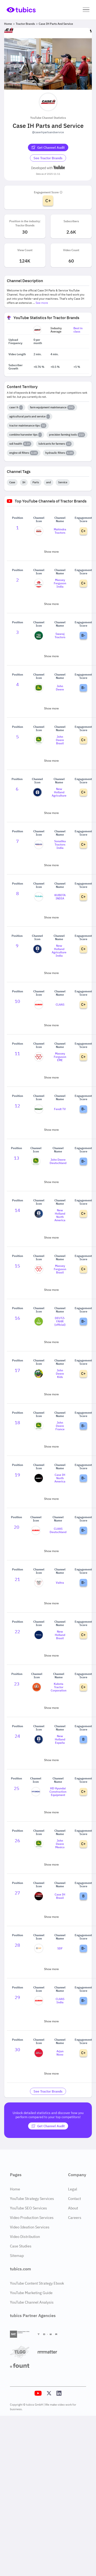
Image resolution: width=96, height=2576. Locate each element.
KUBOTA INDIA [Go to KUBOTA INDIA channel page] (60, 896)
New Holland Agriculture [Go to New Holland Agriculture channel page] (59, 792)
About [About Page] (73, 2208)
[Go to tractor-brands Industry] (48, 158)
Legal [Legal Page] (72, 2189)
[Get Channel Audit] (48, 147)
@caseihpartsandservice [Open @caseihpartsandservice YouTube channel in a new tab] (48, 132)
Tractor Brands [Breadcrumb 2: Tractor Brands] (25, 23)
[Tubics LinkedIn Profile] (58, 2393)
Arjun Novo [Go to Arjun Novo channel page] (60, 2052)
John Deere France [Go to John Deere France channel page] (60, 1426)
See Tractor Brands (48, 158)
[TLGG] (22, 2352)
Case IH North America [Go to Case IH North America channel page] (59, 1478)
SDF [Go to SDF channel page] (60, 1948)
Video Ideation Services (29, 2227)
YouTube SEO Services (28, 2208)
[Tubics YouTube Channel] (38, 2393)
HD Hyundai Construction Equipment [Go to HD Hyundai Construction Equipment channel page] (57, 1792)
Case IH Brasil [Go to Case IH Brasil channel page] (60, 1896)
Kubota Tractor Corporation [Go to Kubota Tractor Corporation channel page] (58, 1687)
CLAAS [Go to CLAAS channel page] (60, 1004)
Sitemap (17, 2255)
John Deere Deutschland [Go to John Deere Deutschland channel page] (58, 1161)
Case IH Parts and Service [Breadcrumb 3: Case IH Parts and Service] (56, 23)
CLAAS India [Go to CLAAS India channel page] (60, 2000)
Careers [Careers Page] (74, 2217)
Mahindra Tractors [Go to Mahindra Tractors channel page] (60, 530)
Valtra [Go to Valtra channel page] (60, 1582)
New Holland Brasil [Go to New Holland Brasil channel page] (60, 1635)
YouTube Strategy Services (32, 2198)
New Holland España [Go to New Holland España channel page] (60, 1739)
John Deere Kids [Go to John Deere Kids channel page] (60, 1374)
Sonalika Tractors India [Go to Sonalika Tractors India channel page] (60, 844)
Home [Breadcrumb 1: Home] (8, 23)
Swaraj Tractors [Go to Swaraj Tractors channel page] (60, 635)
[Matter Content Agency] (50, 2351)
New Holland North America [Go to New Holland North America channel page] (59, 1215)
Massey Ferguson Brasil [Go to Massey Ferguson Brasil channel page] (60, 1269)
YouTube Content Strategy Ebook (37, 2283)
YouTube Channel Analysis (32, 2302)
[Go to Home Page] (21, 9)
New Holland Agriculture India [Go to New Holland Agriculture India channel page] (59, 950)
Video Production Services (32, 2217)
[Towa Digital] (50, 2334)
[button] (86, 10)
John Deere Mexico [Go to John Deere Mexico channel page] (60, 1844)
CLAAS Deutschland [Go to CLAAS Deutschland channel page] (58, 1530)
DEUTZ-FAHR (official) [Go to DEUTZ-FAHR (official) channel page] (60, 1321)
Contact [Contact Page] (74, 2198)
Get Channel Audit (48, 147)
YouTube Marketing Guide (31, 2292)
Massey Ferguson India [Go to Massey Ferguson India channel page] (60, 583)
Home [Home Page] (15, 2189)
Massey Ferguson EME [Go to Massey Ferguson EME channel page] (60, 1057)
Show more (51, 551)
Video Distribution (25, 2236)
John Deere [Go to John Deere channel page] (60, 687)
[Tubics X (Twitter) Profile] (49, 2393)
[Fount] (22, 2365)
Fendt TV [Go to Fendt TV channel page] (60, 1109)
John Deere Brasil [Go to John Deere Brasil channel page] (60, 740)
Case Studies (20, 2246)
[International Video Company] (22, 2334)
